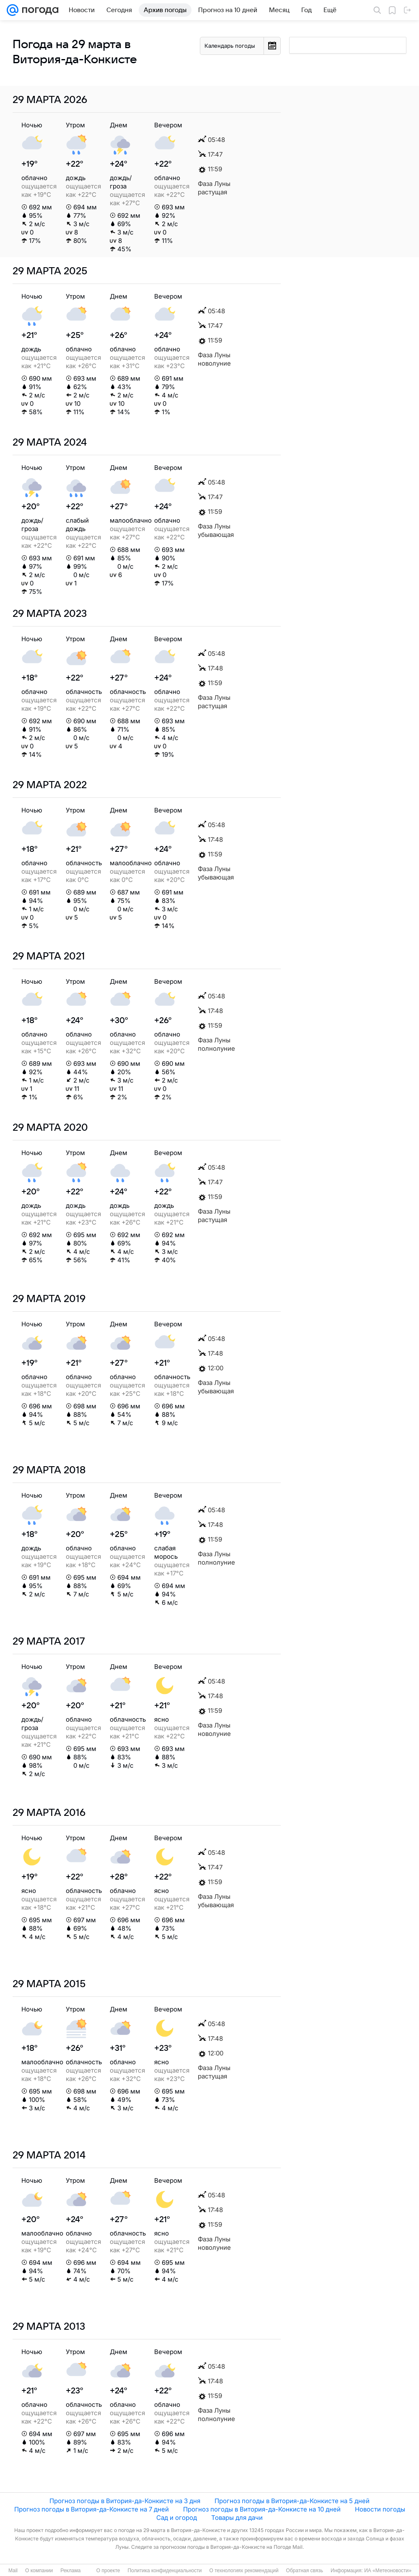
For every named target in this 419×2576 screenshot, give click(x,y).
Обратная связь (304, 2570)
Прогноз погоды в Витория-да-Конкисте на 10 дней (262, 2509)
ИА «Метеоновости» (387, 2570)
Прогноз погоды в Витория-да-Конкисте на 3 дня (124, 2501)
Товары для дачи (237, 2518)
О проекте (108, 2570)
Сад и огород (176, 2518)
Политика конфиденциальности (164, 2570)
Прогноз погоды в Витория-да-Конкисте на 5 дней (292, 2501)
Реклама (70, 2570)
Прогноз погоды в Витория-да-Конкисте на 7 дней (91, 2509)
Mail (13, 2570)
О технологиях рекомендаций (243, 2570)
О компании (39, 2570)
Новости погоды (380, 2509)
